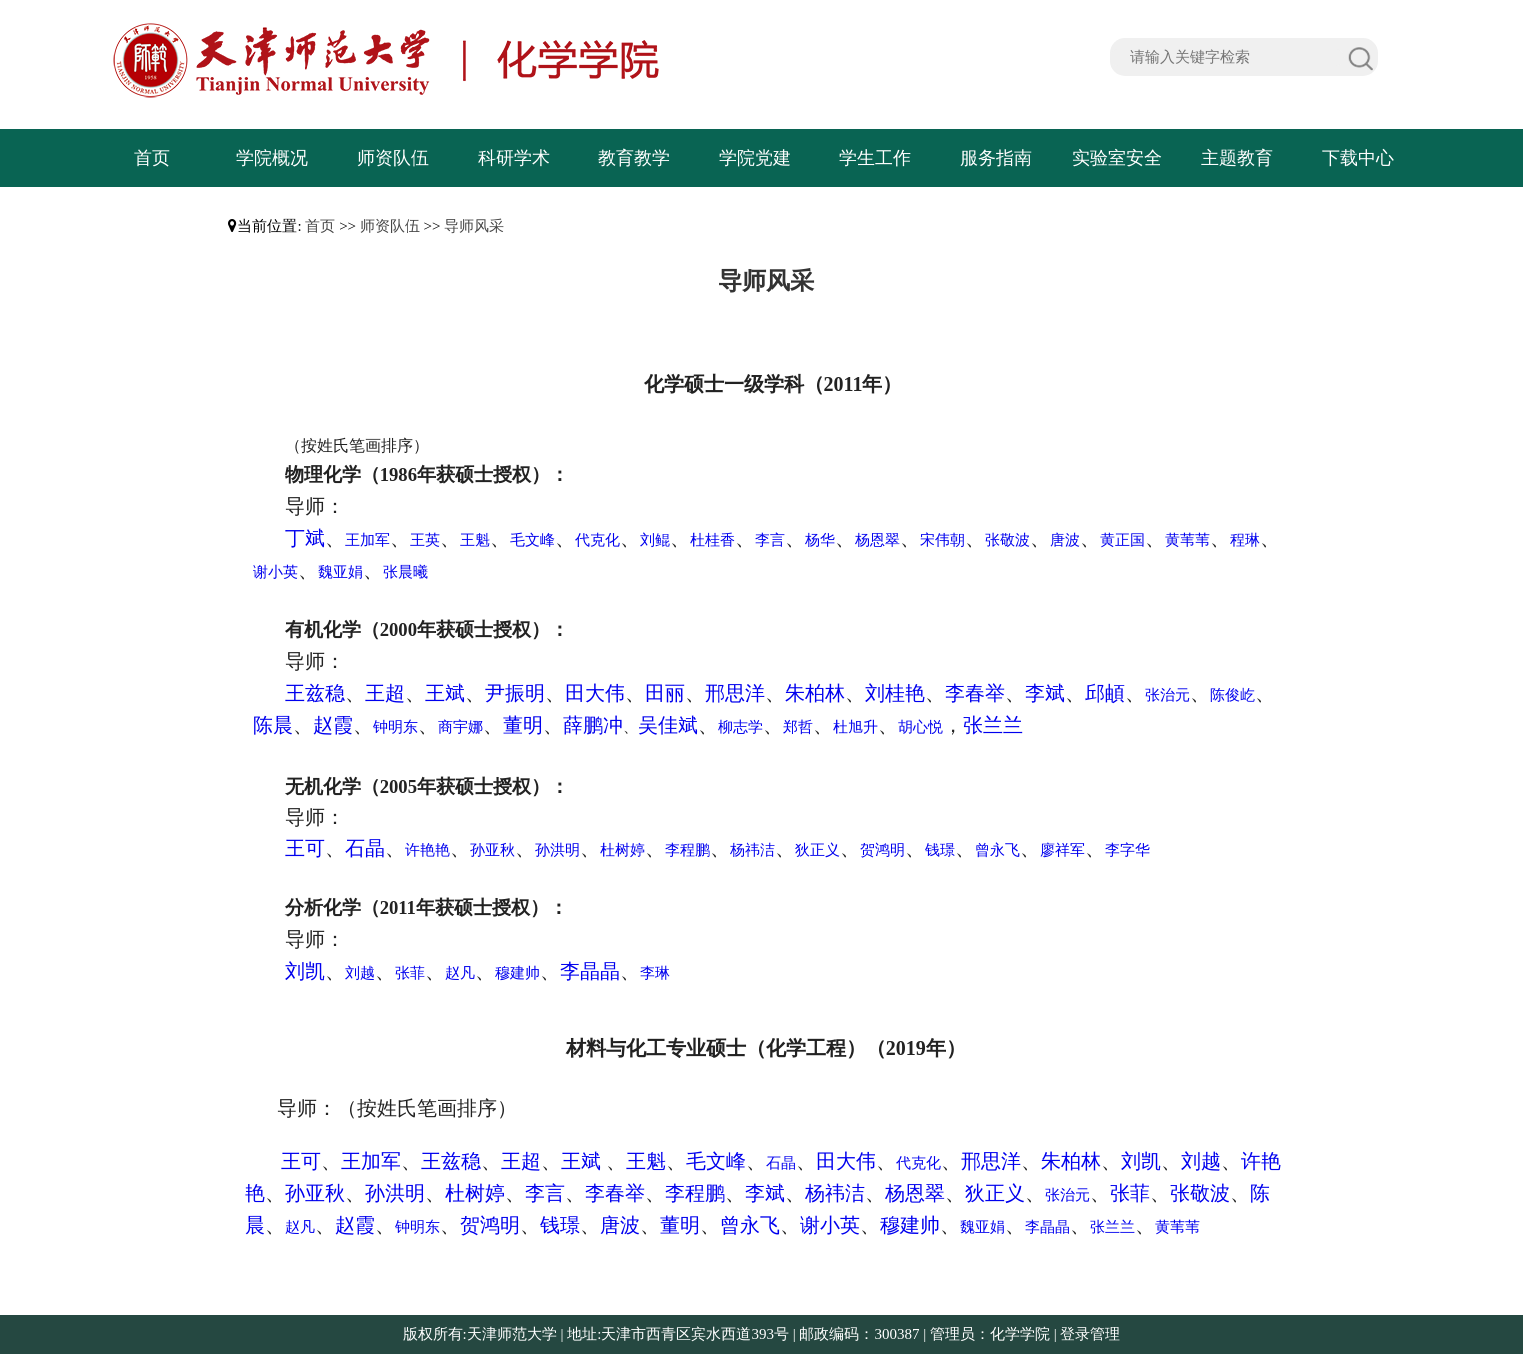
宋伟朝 (942, 540)
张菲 (410, 973)
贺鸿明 (882, 850)
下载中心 (1358, 158)
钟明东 (395, 727)
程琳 (1245, 540)
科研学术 (514, 158)
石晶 (781, 1163)
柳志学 (740, 727)
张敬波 (1007, 540)
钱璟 (940, 850)
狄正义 (817, 850)
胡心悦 (920, 727)
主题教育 (1237, 158)
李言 (770, 540)
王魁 (475, 540)
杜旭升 (855, 727)
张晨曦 (405, 572)
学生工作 (875, 158)
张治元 (1167, 695)
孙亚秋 (492, 850)
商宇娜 (460, 727)
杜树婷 (622, 850)
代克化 (597, 540)
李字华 (1127, 850)
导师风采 (474, 226)
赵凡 (460, 973)
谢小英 (275, 572)
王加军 (367, 540)
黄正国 (1122, 540)
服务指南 (996, 158)
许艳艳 (427, 850)
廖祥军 (1062, 850)
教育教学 (634, 158)
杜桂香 (712, 540)
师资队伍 (393, 158)
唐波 (1065, 540)
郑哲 (798, 727)
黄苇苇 (1187, 540)
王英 (425, 540)
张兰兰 (993, 725)
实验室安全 (1117, 158)
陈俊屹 (1232, 695)
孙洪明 (557, 850)
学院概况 (272, 158)
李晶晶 (590, 971)
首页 (152, 158)
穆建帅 (517, 973)
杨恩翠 (877, 540)
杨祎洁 (752, 850)
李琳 (655, 973)
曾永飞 (997, 850)
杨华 (820, 540)
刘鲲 (655, 540)
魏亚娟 (340, 572)
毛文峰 (532, 540)
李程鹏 (687, 850)
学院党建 (755, 158)
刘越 (360, 973)
